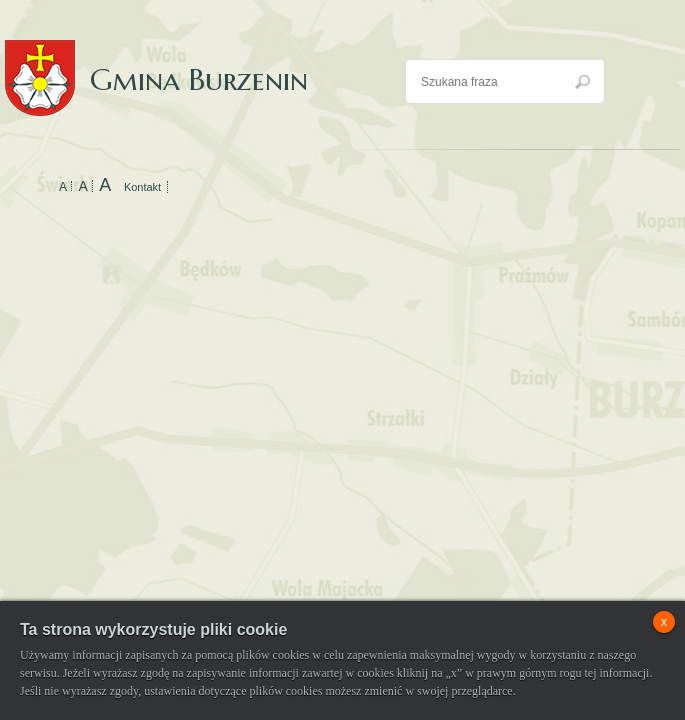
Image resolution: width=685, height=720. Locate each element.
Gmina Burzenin (156, 59)
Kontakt (142, 187)
